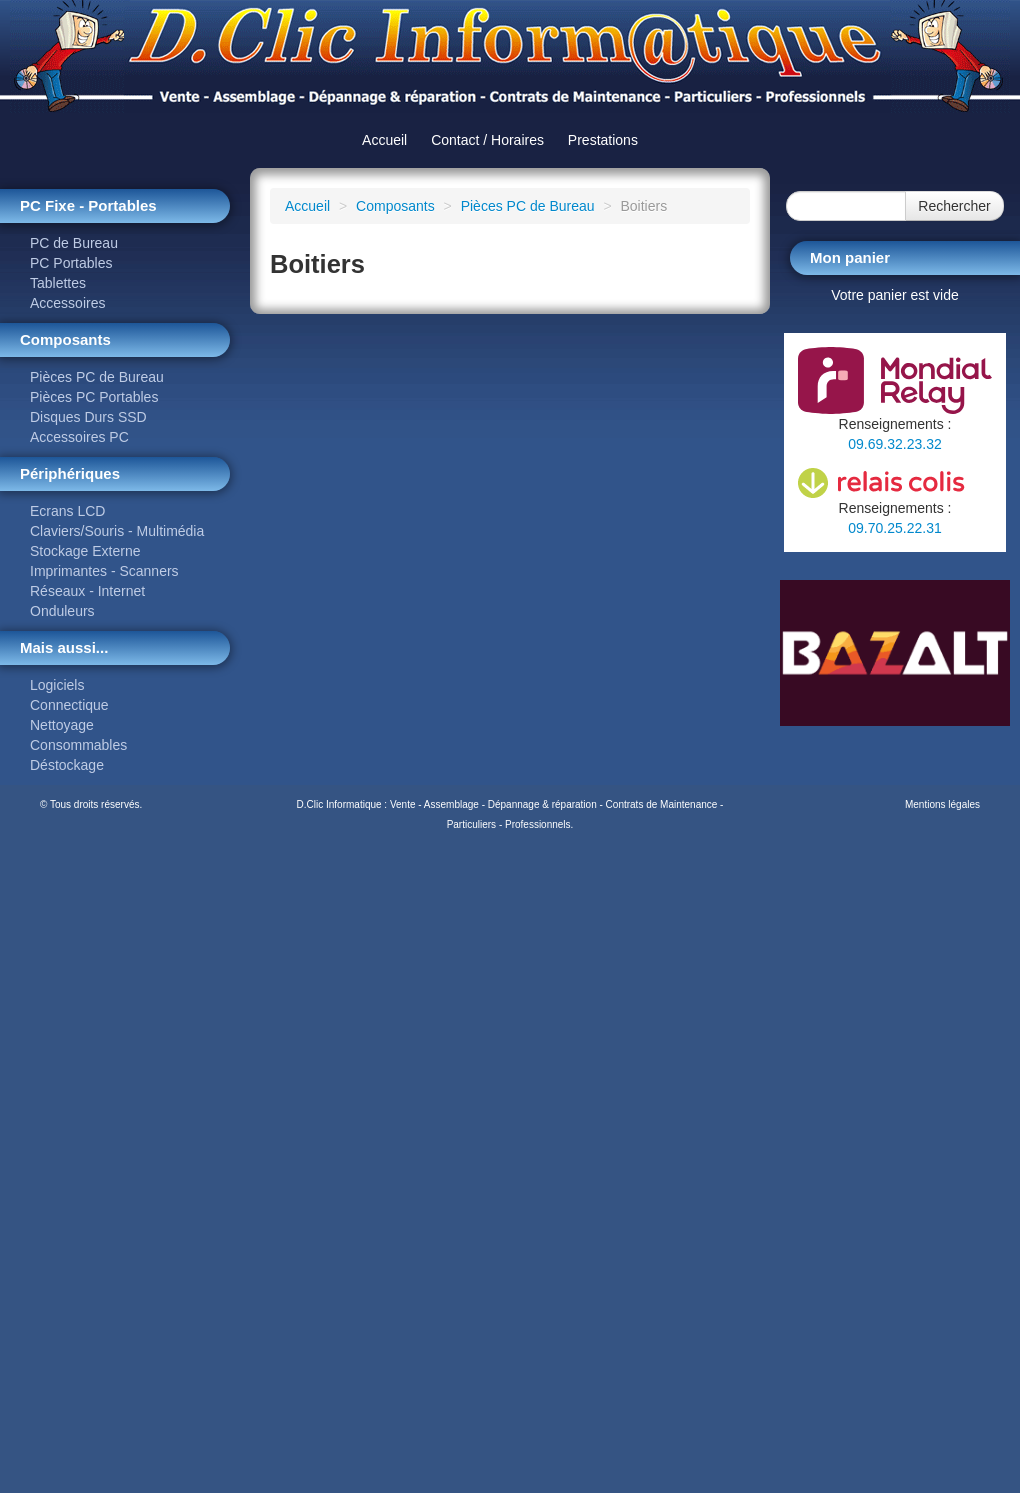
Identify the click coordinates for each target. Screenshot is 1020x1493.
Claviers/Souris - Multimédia (117, 531)
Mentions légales (942, 804)
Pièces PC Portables (94, 397)
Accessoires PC (79, 437)
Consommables (78, 745)
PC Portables (71, 263)
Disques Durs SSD (88, 417)
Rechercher (954, 206)
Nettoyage (62, 725)
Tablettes (58, 283)
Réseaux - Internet (87, 591)
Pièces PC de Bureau (97, 377)
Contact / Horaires (487, 140)
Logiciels (57, 685)
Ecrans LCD (67, 511)
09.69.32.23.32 (894, 444)
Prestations (603, 140)
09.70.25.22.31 (894, 528)
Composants (395, 206)
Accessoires (67, 303)
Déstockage (67, 765)
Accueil (384, 140)
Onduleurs (62, 611)
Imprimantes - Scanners (104, 571)
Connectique (69, 705)
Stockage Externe (85, 551)
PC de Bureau (74, 243)
